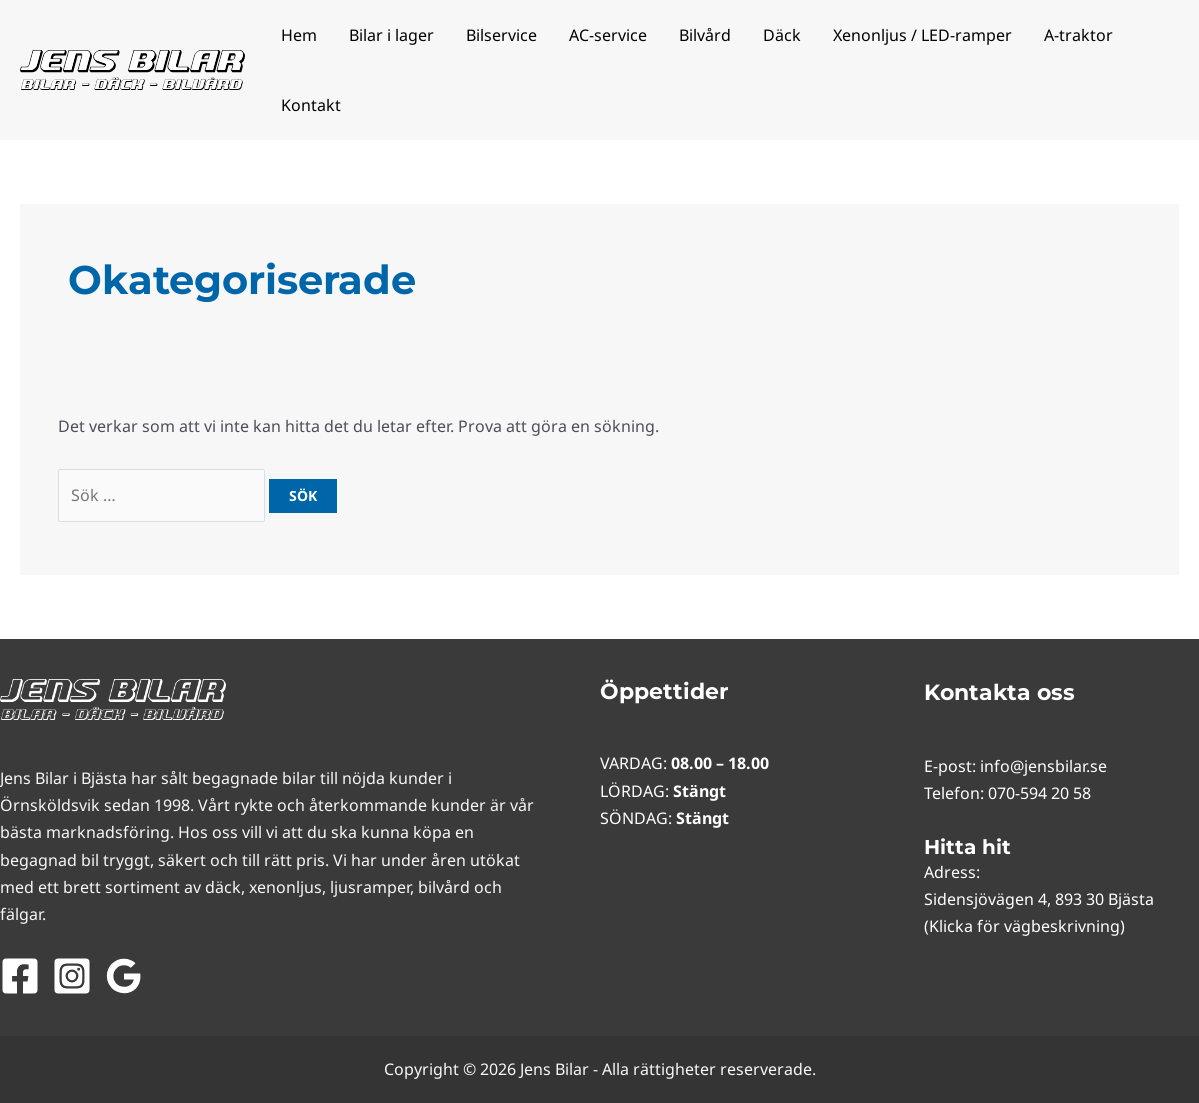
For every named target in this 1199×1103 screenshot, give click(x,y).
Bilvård (705, 35)
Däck (782, 35)
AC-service (608, 35)
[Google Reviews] (124, 976)
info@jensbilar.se (1043, 766)
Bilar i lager (391, 35)
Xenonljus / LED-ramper (922, 35)
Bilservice (501, 35)
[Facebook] (20, 976)
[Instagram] (72, 976)
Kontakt (311, 105)
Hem (299, 35)
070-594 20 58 (1039, 793)
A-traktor (1078, 35)
